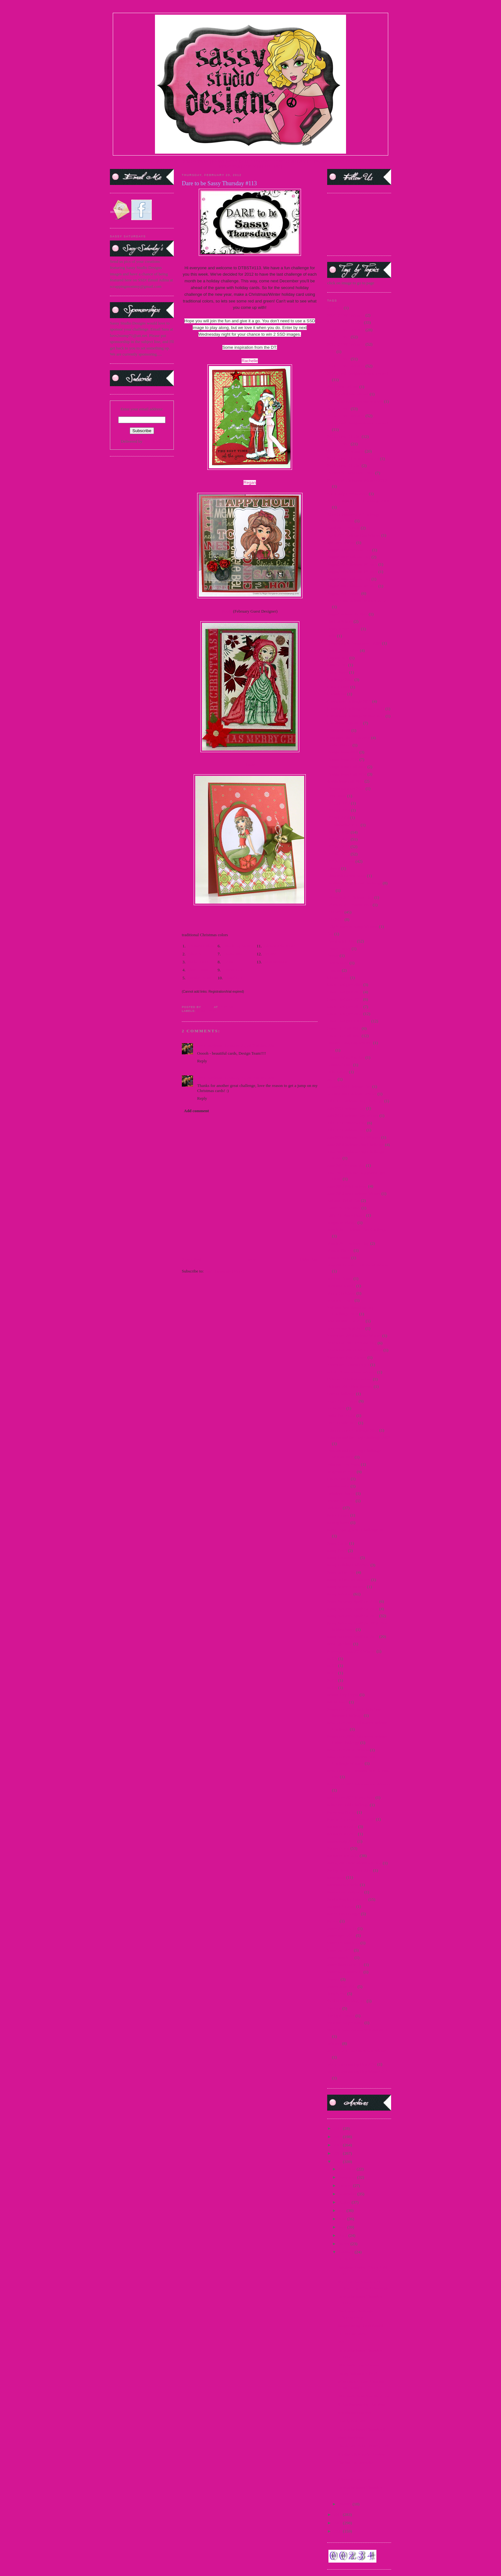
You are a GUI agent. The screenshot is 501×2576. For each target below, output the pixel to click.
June (343, 2218)
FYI (340, 2342)
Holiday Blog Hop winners (349, 1042)
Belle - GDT (198, 961)
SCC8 (332, 1680)
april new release (341, 542)
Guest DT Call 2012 (344, 1028)
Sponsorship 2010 (342, 1826)
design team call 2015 (345, 781)
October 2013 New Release (350, 1386)
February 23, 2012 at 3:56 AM (250, 1045)
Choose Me (336, 694)
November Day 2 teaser (346, 1357)
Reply (202, 1061)
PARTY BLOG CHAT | (262, 166)
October (346, 2185)
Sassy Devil (337, 1550)
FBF (331, 890)
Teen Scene (336, 1993)
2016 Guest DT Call (344, 465)
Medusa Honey (339, 1278)
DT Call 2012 (338, 803)
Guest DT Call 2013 (344, 1035)
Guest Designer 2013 (344, 1013)
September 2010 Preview (348, 1749)
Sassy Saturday (339, 1594)
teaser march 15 (340, 1957)
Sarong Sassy (338, 1522)
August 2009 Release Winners (352, 564)
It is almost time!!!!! (354, 2412)
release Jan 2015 (341, 1500)
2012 (338, 2161)
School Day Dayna (342, 1694)
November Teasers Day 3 (348, 1364)
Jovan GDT (234, 969)
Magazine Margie (342, 1222)
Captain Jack (338, 657)
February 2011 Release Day (350, 897)
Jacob (332, 1079)
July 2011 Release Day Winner (353, 1115)
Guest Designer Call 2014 (348, 1021)
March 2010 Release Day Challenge (357, 1229)
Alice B (194, 954)
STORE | (173, 161)
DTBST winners (340, 861)
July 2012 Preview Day (346, 1122)
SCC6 (332, 1665)
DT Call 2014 (338, 810)
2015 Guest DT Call (344, 436)
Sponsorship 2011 (342, 1833)
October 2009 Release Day (349, 1379)
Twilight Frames (340, 2015)
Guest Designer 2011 (344, 999)
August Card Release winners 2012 (356, 600)
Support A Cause (341, 1906)
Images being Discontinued (360, 2325)
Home (250, 1259)
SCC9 (332, 1687)
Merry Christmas (341, 1293)
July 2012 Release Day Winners (353, 1137)
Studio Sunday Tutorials (347, 1899)
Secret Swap (337, 1702)
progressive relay (341, 1471)
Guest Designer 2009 (344, 984)
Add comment (196, 1110)
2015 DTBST (338, 408)
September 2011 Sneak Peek (350, 1797)
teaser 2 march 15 (342, 1928)
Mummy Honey (340, 1300)
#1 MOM (335, 307)
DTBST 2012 (207, 1011)
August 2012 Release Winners (352, 586)
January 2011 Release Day (349, 1086)
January (346, 2504)
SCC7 (332, 1672)
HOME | (125, 161)
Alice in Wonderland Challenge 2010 (358, 501)
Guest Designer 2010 (344, 992)
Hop (330, 1050)
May (343, 2227)
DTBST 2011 (338, 846)
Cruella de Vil (339, 730)
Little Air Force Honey (346, 1215)
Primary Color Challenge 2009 (352, 1430)
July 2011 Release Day (346, 1108)
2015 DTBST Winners (346, 415)
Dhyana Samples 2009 (346, 788)
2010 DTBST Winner (345, 322)
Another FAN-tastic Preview (361, 2454)
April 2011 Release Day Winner (353, 535)
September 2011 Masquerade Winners (358, 1784)
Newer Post (191, 1259)
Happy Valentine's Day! (357, 2373)
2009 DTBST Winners (346, 315)
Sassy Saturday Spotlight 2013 (352, 1636)
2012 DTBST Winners (346, 329)
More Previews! (350, 2437)
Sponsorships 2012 (343, 1855)
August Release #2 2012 (347, 614)
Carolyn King (199, 977)
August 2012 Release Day (348, 579)
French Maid (338, 962)
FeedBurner (153, 441)
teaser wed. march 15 (344, 1971)
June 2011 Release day (346, 1165)
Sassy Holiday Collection (348, 1565)
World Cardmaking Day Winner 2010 (358, 2071)
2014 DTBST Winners (346, 365)
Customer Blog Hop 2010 (348, 737)
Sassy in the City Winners (348, 1579)
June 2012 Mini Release (347, 1186)
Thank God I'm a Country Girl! (363, 2445)
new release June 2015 (346, 1321)
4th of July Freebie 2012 (347, 493)
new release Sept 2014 (346, 1328)
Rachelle (250, 360)
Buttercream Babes (343, 650)
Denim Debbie (339, 745)
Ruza (229, 961)
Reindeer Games (341, 1493)
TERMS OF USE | (149, 161)
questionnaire (338, 1486)
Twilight (334, 2008)
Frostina (334, 970)
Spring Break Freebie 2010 (349, 1870)
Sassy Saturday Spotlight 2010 (352, 1608)
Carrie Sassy (337, 672)
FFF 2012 (335, 912)
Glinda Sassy (338, 977)
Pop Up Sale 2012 (342, 1422)
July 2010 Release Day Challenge (355, 1100)
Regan (249, 482)
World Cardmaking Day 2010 (351, 2064)
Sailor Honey (338, 1515)
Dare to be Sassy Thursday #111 (364, 2429)
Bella (331, 635)
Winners (334, 2043)
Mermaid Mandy (341, 1285)
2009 (338, 2531)
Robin (227, 611)
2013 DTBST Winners (346, 344)
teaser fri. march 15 (343, 1942)
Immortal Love (339, 1064)
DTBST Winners (351, 2333)
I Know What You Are (345, 1057)
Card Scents (337, 664)
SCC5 (332, 1658)
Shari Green (198, 969)
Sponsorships (338, 1848)
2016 (338, 2128)
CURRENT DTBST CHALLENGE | (282, 161)
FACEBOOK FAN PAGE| (335, 161)
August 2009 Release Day (348, 556)
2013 (338, 2153)
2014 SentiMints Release (348, 394)
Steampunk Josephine (345, 1892)
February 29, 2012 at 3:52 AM (250, 1077)
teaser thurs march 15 (345, 1964)
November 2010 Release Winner (354, 1335)
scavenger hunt (339, 1643)
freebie (333, 955)
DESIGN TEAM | (196, 161)
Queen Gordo (338, 1478)
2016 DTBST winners (345, 451)
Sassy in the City (341, 1572)
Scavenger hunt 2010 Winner (351, 1651)
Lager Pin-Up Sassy (343, 1207)
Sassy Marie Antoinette (346, 1586)
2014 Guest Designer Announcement (358, 373)
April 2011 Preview (343, 527)
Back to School (339, 621)
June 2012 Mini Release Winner (354, 1193)
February (347, 2252)
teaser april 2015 (341, 1935)
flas (330, 933)
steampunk (336, 1877)
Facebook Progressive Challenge (354, 883)
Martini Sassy (338, 1257)
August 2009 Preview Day (349, 549)
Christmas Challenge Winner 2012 (355, 716)
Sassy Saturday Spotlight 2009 (352, 1601)
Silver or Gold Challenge (348, 1804)
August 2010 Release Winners (352, 571)
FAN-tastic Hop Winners (358, 2365)
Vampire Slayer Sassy (345, 2022)
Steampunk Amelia (343, 1884)
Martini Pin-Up (340, 1250)
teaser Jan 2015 (340, 1950)
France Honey (339, 948)
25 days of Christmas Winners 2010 (357, 480)
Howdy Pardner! (351, 2421)
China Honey (338, 686)
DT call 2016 (338, 817)
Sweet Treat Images (343, 1913)
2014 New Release (342, 386)
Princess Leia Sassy (343, 1464)
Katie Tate (233, 954)
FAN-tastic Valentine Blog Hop (363, 2396)
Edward (333, 868)
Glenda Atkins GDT (280, 946)
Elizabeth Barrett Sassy (346, 875)
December (348, 2169)
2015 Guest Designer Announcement (358, 423)
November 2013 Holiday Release (354, 1350)
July (343, 2210)
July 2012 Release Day (346, 1129)
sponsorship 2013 (341, 1841)
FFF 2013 (335, 919)
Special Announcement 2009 (351, 1819)
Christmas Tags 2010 (344, 723)
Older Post (309, 1259)
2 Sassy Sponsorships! (355, 2479)
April (344, 2235)
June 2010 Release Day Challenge (355, 1144)
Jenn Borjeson (276, 961)
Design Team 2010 (342, 759)
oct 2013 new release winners (351, 1372)
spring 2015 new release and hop (354, 1863)
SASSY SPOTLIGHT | (231, 161)
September (348, 2193)
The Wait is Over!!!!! (355, 2462)
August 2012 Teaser (343, 593)
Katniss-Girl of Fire (343, 1200)
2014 (331, 351)
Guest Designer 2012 (344, 1006)
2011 (338, 2514)
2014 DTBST (338, 358)
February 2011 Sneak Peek (349, 904)
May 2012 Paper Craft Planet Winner (358, 1265)
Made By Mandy (239, 946)
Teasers (333, 1979)
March (345, 2243)
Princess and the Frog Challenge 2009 (358, 1437)
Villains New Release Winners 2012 (357, 2030)
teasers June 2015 (342, 1986)
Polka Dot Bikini (341, 1415)
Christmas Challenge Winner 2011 (355, 708)
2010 (338, 2522)
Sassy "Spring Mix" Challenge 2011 (357, 1529)
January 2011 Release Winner (351, 1093)
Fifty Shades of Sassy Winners (352, 926)
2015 (338, 2136)
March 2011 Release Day (348, 1243)
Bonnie (270, 954)
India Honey (337, 1071)
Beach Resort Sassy (343, 628)
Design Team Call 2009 (346, 766)
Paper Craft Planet (342, 1401)
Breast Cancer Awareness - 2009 (354, 643)
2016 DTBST (338, 443)
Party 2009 (336, 1408)
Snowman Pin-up (341, 1812)
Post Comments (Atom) (224, 1271)
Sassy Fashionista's (343, 1557)
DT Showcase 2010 (343, 824)
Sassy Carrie (337, 1543)
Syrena (333, 1921)
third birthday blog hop (346, 2001)
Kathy (250, 764)
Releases (334, 1507)
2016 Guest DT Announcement (353, 458)
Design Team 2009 (342, 752)
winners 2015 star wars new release (356, 2050)
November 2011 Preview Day (351, 1343)
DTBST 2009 (338, 832)
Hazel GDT (234, 977)
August (345, 2202)
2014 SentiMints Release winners (355, 401)
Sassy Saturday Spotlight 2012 (352, 1615)
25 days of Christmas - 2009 (350, 472)
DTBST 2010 (338, 839)
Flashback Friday (341, 941)
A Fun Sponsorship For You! (361, 2404)
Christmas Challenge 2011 (349, 701)
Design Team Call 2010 (346, 774)
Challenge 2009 (340, 679)
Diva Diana (336, 795)
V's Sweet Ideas (201, 946)
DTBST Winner (350, 2259)
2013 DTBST (338, 336)
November (348, 2177)
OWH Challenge (341, 1393)
